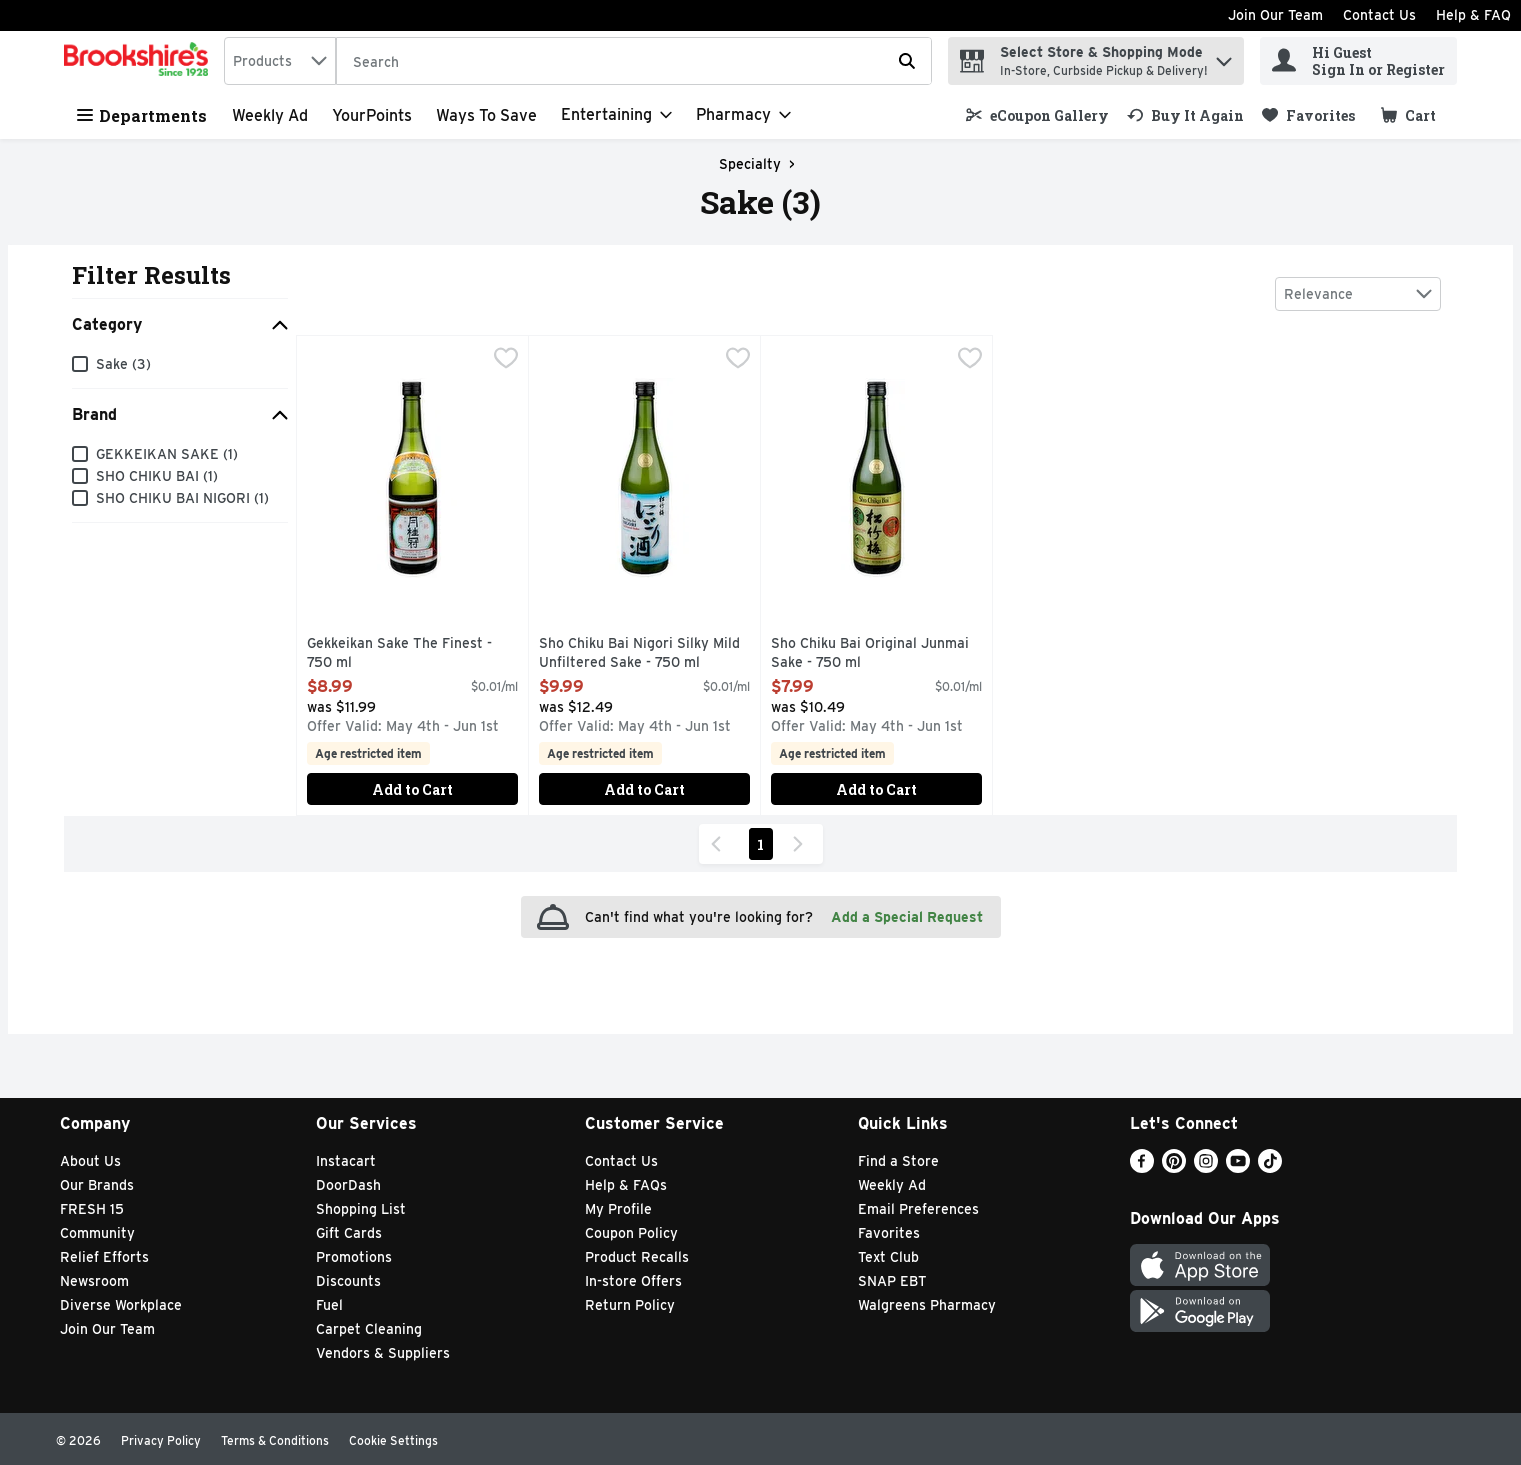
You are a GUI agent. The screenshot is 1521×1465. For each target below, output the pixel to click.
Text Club (888, 1257)
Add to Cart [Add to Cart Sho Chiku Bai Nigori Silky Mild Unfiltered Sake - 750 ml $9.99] (644, 789)
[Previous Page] (720, 844)
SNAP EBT (892, 1281)
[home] (140, 61)
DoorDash (348, 1185)
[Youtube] (1238, 1167)
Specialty (750, 164)
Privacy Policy (161, 1440)
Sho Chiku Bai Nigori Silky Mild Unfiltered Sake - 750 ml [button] (639, 653)
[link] (1037, 115)
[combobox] (280, 61)
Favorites (889, 1233)
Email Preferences (918, 1209)
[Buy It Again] (1185, 115)
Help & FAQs (626, 1185)
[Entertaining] (616, 115)
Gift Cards (349, 1233)
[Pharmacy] (743, 115)
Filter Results (151, 275)
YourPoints (372, 115)
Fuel (329, 1305)
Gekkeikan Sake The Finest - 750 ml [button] (399, 653)
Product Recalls (637, 1257)
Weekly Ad (270, 115)
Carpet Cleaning (369, 1329)
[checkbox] (506, 360)
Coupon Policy (631, 1233)
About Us (90, 1161)
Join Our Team (1275, 15)
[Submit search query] (907, 61)
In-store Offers (633, 1281)
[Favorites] (1308, 115)
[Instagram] (1206, 1167)
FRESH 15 (92, 1209)
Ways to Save (486, 115)
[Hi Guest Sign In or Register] (1358, 61)
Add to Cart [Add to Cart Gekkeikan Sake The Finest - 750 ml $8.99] (412, 789)
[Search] (634, 62)
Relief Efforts (104, 1257)
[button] (1224, 56)
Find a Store (898, 1161)
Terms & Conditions (275, 1440)
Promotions (354, 1257)
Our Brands (97, 1185)
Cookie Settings (393, 1440)
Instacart (346, 1161)
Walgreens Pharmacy (927, 1305)
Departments (142, 115)
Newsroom (94, 1281)
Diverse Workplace (121, 1305)
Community (97, 1233)
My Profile (618, 1209)
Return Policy (630, 1305)
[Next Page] (802, 844)
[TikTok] (1270, 1167)
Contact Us (1379, 15)
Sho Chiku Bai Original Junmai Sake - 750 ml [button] (870, 653)
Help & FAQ (1473, 15)
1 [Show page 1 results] (760, 844)
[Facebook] (1142, 1167)
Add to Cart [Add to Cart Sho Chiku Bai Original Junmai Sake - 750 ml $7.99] (876, 789)
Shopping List (361, 1209)
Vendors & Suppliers (383, 1353)
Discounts (348, 1281)
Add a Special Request (907, 917)
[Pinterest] (1174, 1167)
